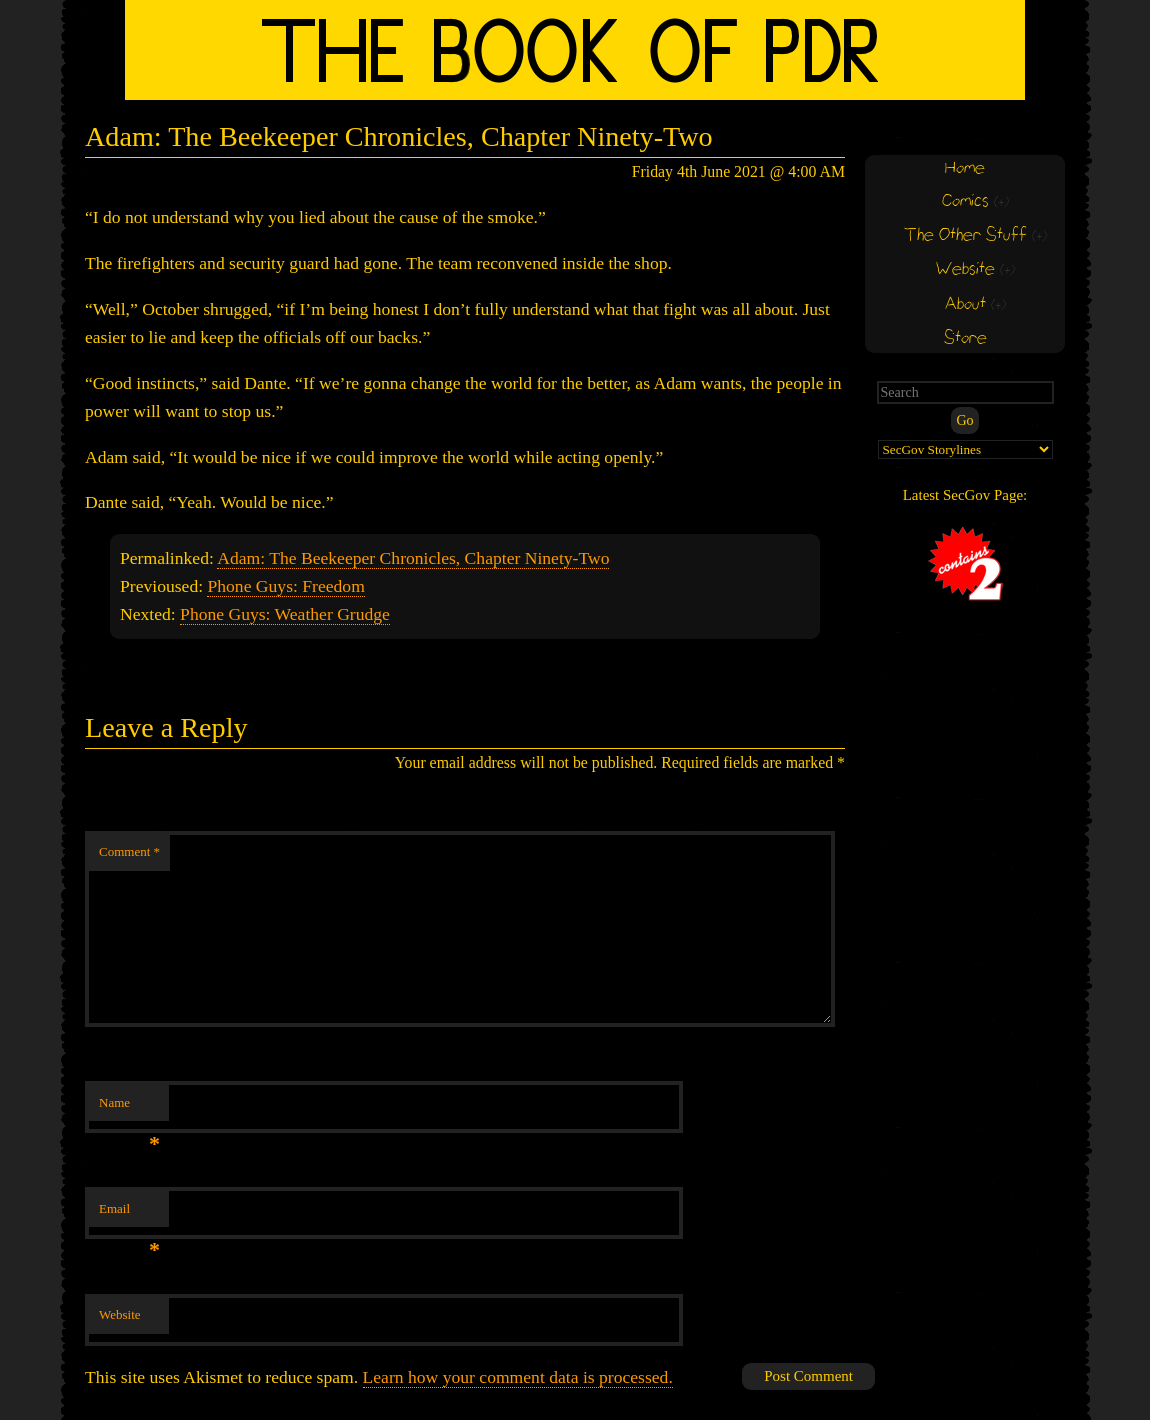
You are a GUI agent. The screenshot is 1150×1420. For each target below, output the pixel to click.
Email (129, 1214)
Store (965, 338)
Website (120, 1314)
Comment (129, 851)
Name (129, 1108)
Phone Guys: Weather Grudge (285, 614)
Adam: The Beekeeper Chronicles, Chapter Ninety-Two (413, 558)
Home (965, 168)
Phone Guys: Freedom (285, 586)
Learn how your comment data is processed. (518, 1377)
